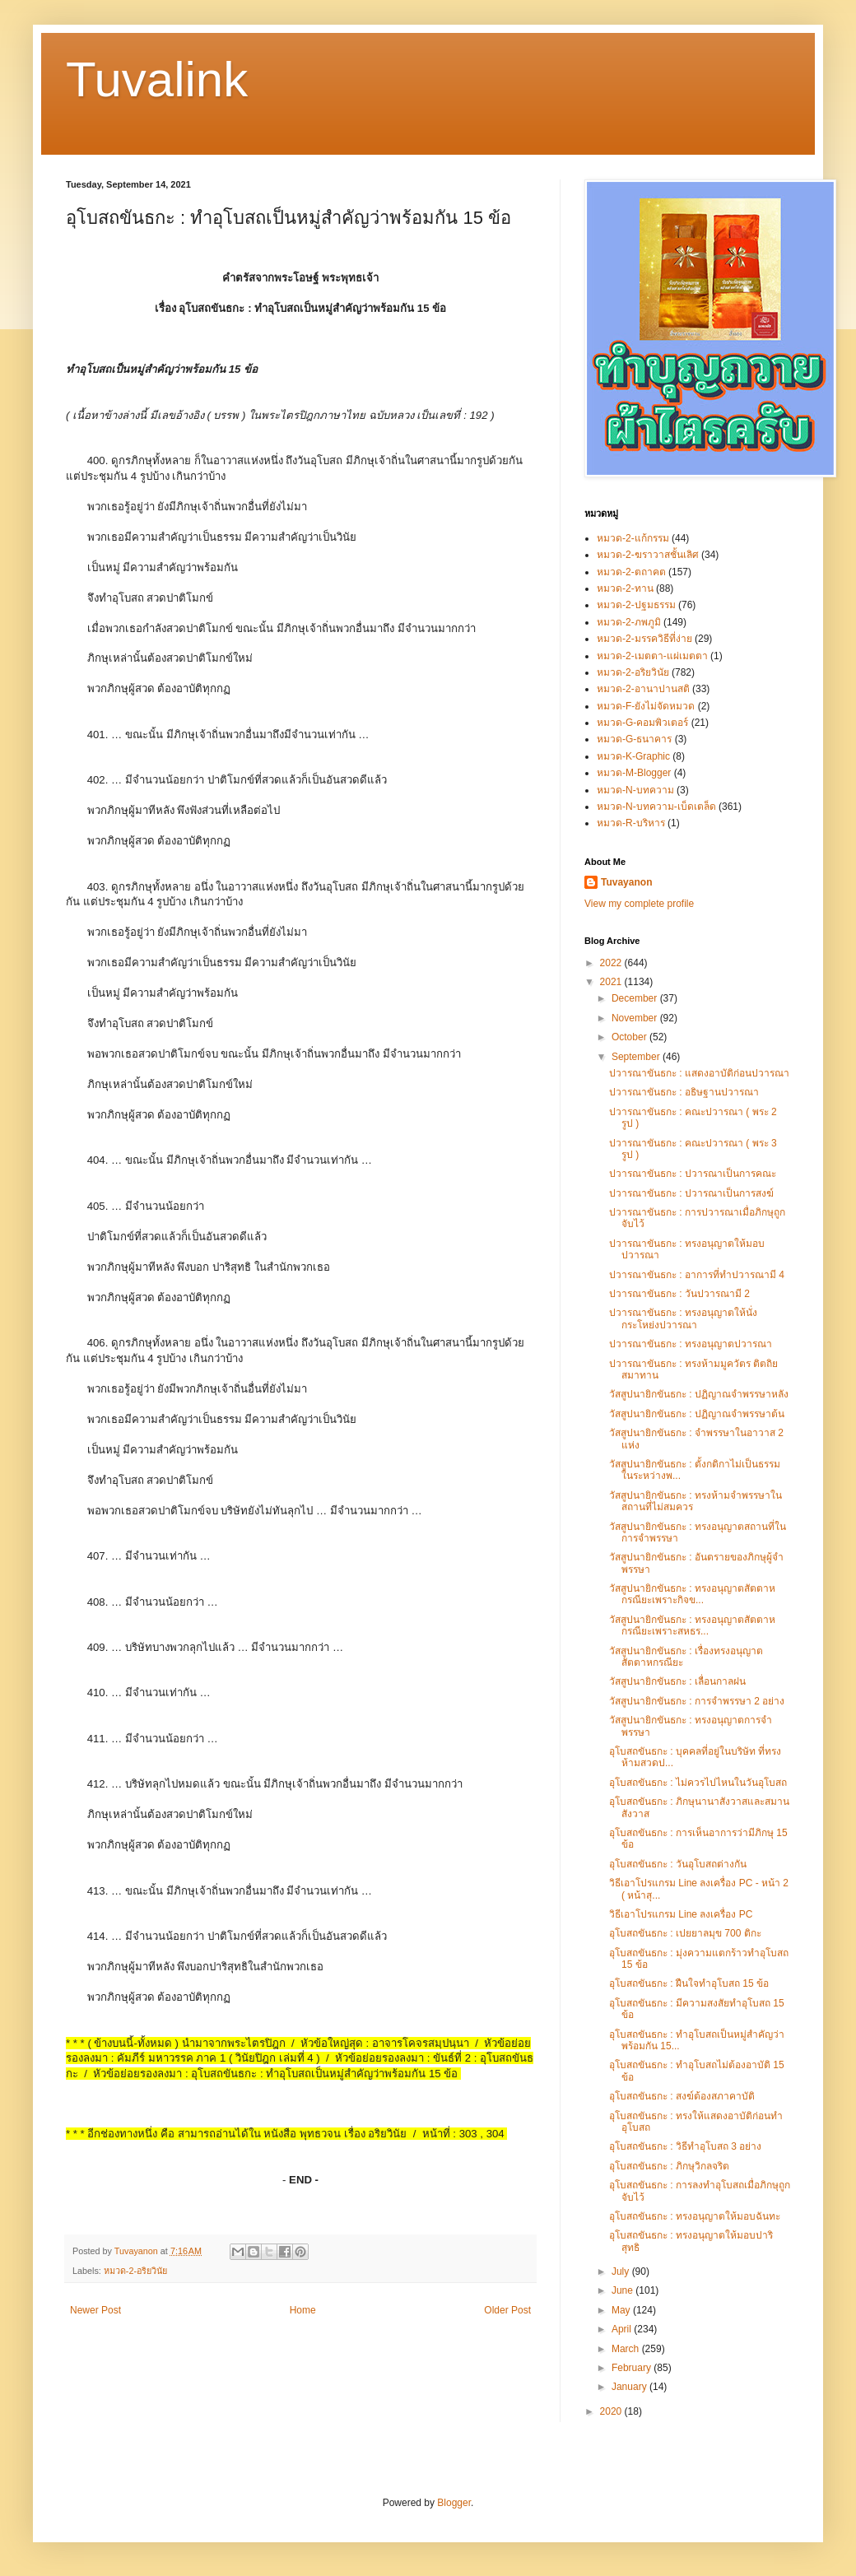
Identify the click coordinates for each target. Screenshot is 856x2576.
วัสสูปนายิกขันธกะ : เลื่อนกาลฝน (677, 1681)
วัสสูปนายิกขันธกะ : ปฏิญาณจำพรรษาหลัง (699, 1394)
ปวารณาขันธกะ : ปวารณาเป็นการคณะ (692, 1173)
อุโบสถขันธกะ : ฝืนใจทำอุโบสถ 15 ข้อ (689, 1983)
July (622, 2271)
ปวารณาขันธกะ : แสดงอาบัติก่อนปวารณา (699, 1073)
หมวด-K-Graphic (633, 756)
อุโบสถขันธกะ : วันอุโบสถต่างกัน (678, 1864)
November (636, 1018)
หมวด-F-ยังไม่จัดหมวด (646, 706)
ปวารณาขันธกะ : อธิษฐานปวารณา (684, 1092)
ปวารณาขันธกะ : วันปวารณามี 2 (679, 1294)
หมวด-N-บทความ (635, 790)
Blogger (454, 2503)
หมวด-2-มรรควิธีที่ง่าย (644, 638)
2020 (612, 2411)
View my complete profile (639, 903)
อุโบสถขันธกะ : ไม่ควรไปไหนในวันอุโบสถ (698, 1782)
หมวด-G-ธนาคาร (634, 739)
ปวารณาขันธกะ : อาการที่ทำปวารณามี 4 (696, 1275)
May (622, 2310)
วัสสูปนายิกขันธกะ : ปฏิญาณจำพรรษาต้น (696, 1414)
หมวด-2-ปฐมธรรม (636, 605)
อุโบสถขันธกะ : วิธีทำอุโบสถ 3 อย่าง (685, 2146)
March (627, 2349)
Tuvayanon (626, 882)
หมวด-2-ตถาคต (631, 572)
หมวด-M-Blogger (634, 773)
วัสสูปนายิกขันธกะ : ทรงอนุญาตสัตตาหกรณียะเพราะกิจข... (692, 1594)
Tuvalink (157, 79)
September (637, 1056)
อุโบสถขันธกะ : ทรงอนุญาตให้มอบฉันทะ (694, 2216)
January (630, 2386)
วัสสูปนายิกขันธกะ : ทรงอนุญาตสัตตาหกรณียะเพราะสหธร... (692, 1625)
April (623, 2329)
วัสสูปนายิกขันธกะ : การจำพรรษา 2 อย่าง (696, 1701)
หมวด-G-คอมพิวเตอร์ (642, 722)
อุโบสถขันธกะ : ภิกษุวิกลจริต (669, 2166)
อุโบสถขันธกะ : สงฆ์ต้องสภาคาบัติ (682, 2096)
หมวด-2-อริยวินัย (135, 2271)
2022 (612, 963)
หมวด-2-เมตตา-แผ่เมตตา (652, 656)
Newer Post (95, 2310)
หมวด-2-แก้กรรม (633, 538)
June (623, 2290)
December (636, 998)
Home (303, 2310)
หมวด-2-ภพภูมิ (629, 622)
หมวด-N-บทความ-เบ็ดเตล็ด (656, 806)
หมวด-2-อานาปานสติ (643, 689)
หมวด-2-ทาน (625, 588)
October (630, 1037)
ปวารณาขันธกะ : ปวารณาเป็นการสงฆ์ (691, 1193)
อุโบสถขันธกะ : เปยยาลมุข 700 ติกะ (685, 1933)
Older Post (507, 2310)
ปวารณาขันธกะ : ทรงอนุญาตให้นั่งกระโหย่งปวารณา (683, 1318)
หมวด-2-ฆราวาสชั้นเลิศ (648, 554)
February (633, 2368)
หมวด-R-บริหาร (631, 823)
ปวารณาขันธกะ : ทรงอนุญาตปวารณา (690, 1344)
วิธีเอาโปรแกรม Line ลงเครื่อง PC (680, 1914)
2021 (612, 982)
